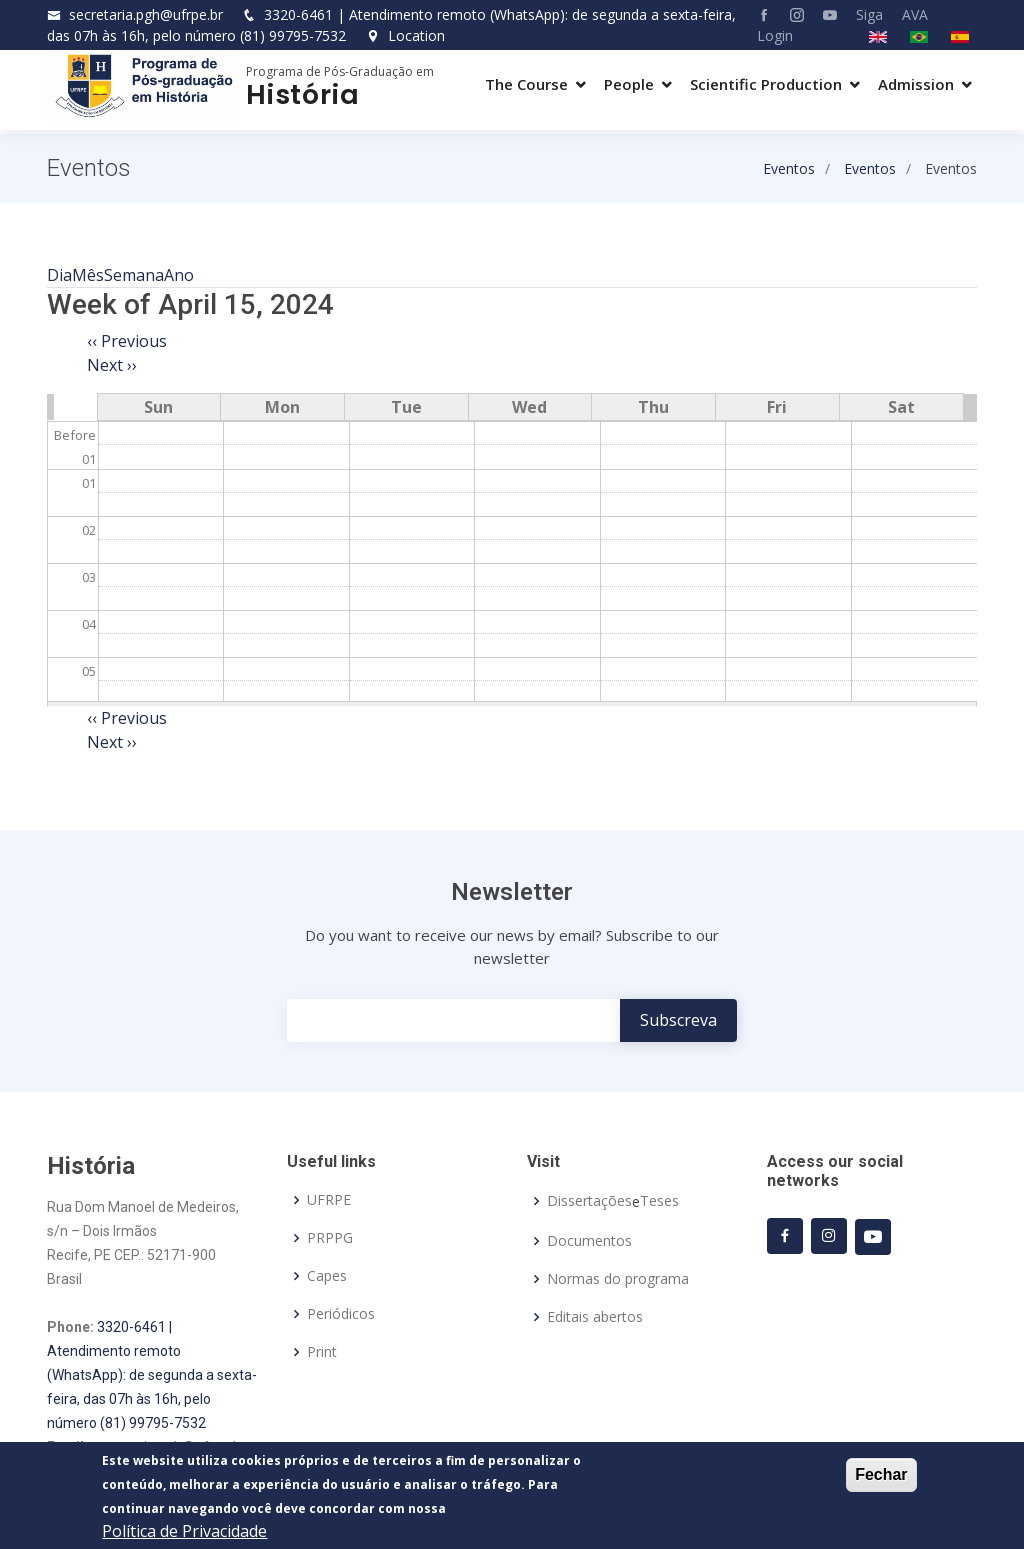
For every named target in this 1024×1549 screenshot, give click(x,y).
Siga (869, 14)
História (302, 94)
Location (405, 35)
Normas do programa (618, 1279)
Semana (134, 275)
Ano (179, 275)
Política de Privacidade (184, 1532)
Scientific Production (766, 84)
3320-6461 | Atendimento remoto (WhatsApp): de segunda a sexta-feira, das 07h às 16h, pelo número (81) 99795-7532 (152, 1375)
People (629, 84)
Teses (659, 1201)
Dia (59, 275)
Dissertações (589, 1201)
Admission (916, 84)
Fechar (881, 1475)
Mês (88, 275)
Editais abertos (595, 1317)
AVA (915, 14)
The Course (526, 84)
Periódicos (341, 1314)
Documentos (589, 1241)
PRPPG (330, 1238)
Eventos (789, 168)
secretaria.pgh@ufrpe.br (146, 14)
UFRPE (329, 1200)
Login (775, 35)
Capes (327, 1276)
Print (322, 1352)
